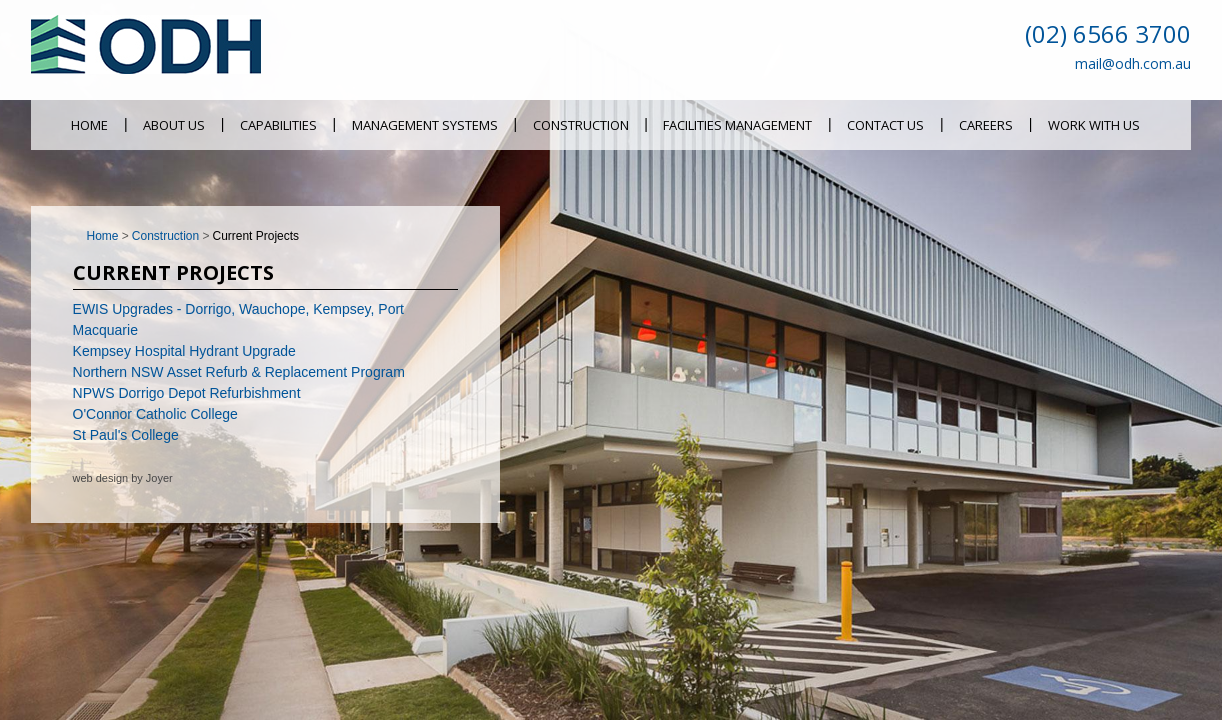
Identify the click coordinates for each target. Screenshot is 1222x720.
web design (101, 478)
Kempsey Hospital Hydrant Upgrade (184, 351)
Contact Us (885, 125)
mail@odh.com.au (1133, 63)
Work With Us (1094, 125)
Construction (581, 125)
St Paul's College (126, 435)
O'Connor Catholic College (155, 414)
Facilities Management (737, 125)
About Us (174, 125)
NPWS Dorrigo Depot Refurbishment (187, 393)
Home (89, 125)
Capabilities (278, 125)
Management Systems (425, 125)
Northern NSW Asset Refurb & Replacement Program (239, 372)
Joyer (159, 478)
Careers (986, 125)
